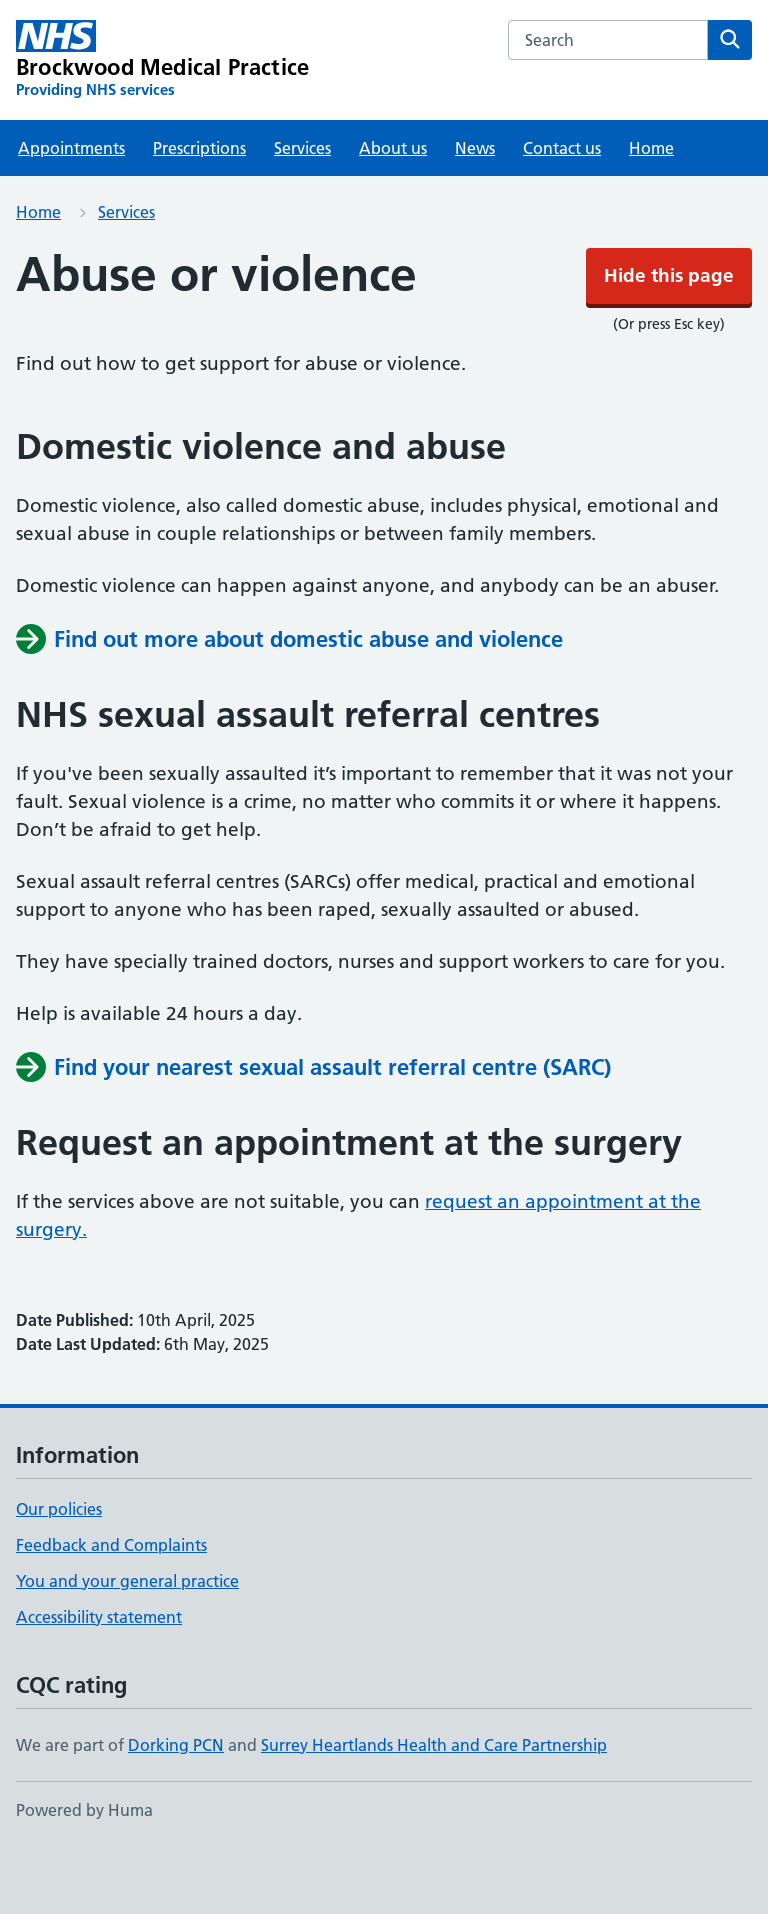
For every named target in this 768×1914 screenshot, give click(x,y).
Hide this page (384, 29)
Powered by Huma (84, 1870)
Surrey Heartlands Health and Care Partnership (434, 1805)
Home (651, 208)
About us (393, 208)
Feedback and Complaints (111, 1605)
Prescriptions (199, 208)
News (475, 208)
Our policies (59, 1569)
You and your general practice (127, 1641)
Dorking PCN (176, 1805)
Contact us (562, 208)
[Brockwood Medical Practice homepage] (162, 120)
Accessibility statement (99, 1677)
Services (302, 208)
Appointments (71, 208)
